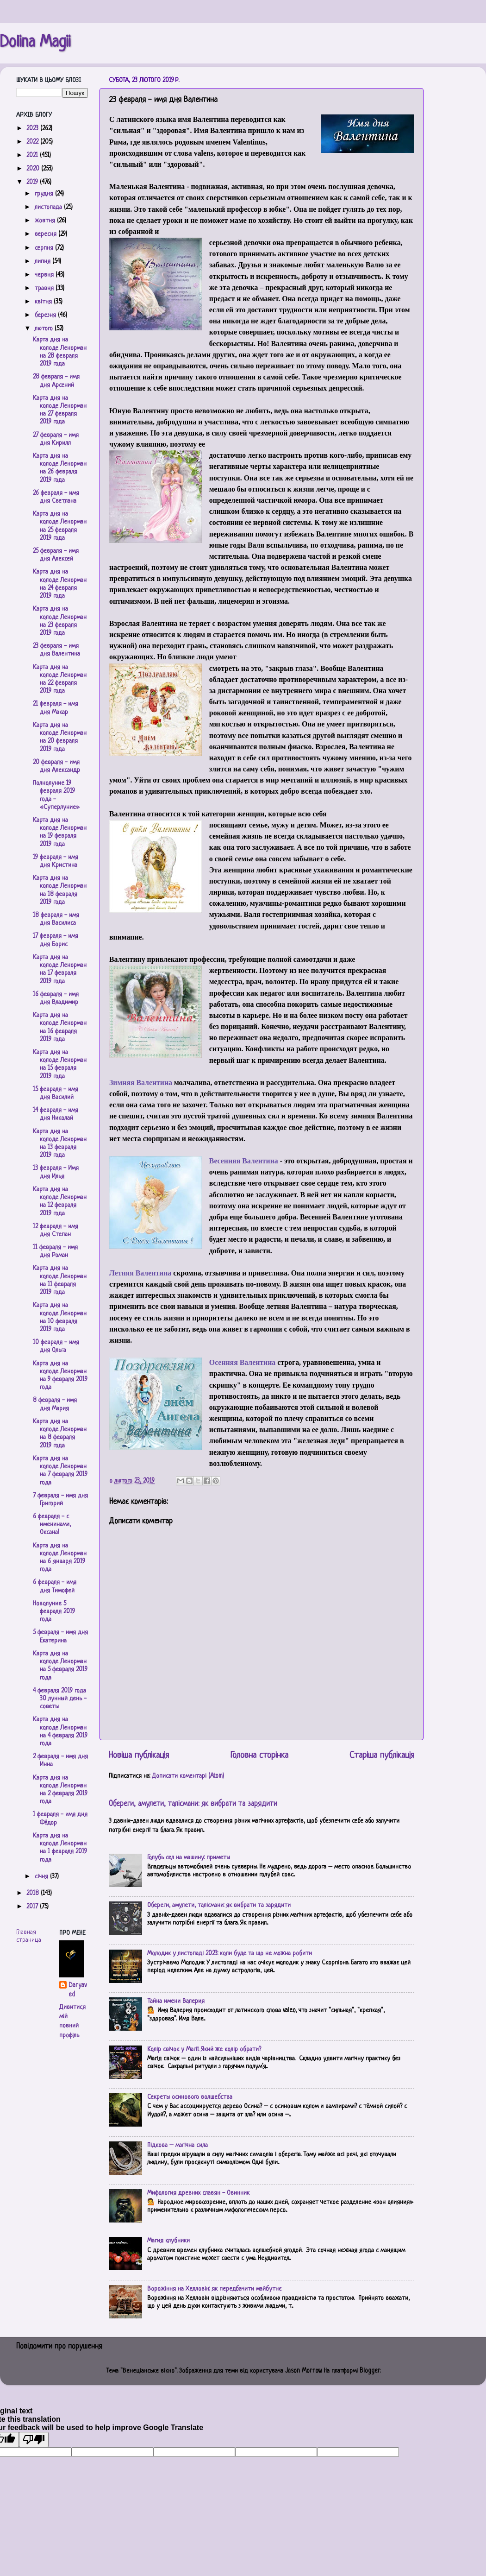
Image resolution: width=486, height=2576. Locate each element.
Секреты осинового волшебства (189, 2097)
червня (45, 274)
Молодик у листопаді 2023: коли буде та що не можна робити (229, 1953)
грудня (45, 193)
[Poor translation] (34, 2439)
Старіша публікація (381, 1756)
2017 (33, 1906)
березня (46, 315)
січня (42, 1876)
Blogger (370, 2371)
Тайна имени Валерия (176, 2001)
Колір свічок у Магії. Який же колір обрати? (204, 2049)
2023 (33, 128)
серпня (45, 248)
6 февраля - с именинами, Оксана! (52, 1524)
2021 (33, 155)
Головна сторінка (259, 1756)
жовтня (46, 220)
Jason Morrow (303, 2371)
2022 (33, 142)
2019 (33, 182)
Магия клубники (168, 2240)
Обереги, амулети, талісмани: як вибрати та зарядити (193, 1804)
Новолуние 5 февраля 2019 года (54, 1611)
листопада (49, 207)
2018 (33, 1893)
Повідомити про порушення (59, 2346)
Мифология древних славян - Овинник (198, 2193)
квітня (44, 301)
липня (43, 261)
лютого (45, 328)
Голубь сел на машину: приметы (188, 1857)
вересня (46, 234)
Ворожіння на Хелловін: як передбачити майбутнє (214, 2289)
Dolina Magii (35, 42)
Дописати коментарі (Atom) (188, 1776)
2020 (33, 168)
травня (45, 288)
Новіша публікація (139, 1756)
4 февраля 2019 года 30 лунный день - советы (60, 1699)
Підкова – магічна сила (177, 2145)
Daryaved (78, 1990)
